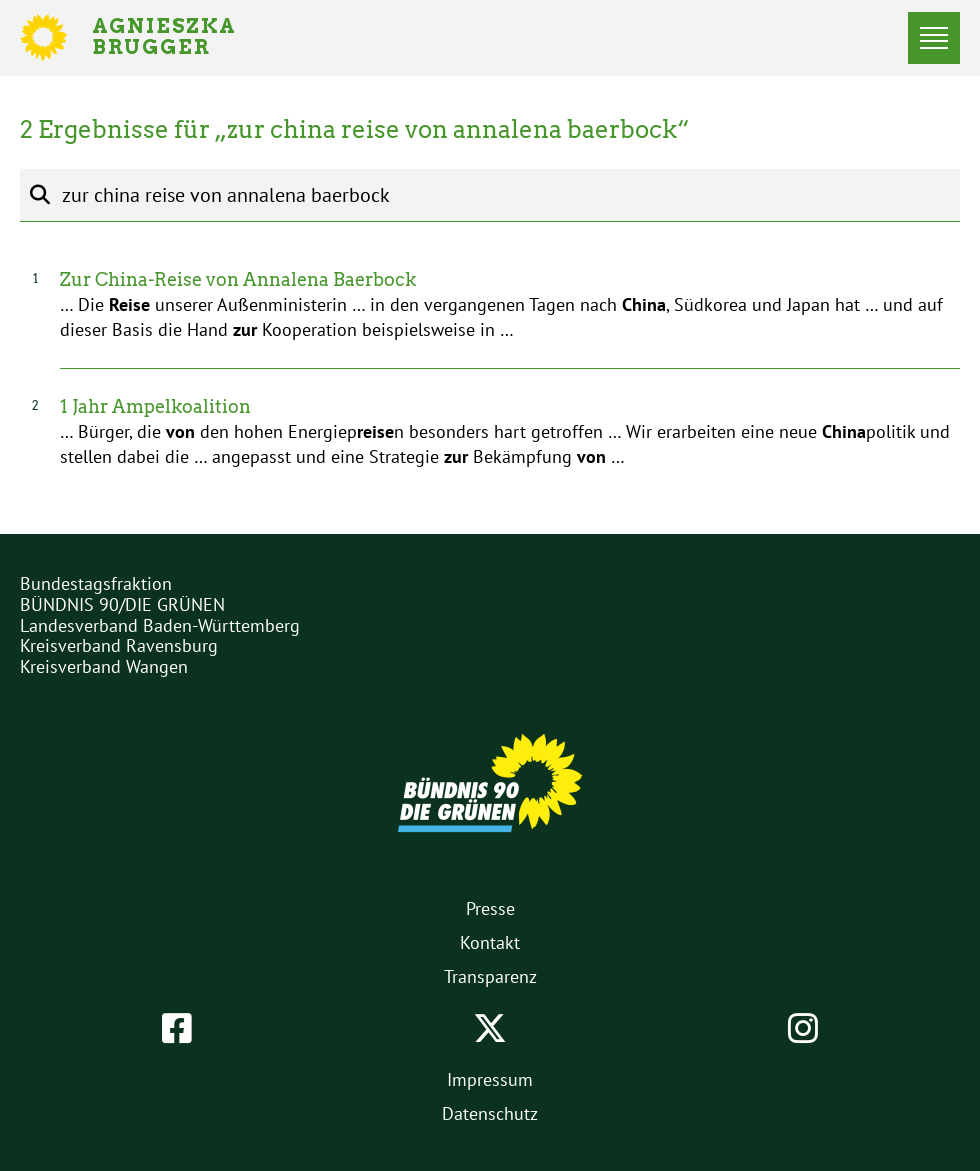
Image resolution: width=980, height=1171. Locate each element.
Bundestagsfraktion (96, 583)
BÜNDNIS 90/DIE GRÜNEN (122, 604)
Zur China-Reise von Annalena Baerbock (238, 279)
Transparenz (490, 976)
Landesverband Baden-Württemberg (160, 625)
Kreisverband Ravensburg (119, 645)
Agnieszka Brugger (176, 38)
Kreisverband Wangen (104, 666)
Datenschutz (490, 1113)
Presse (490, 908)
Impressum (490, 1079)
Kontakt (490, 942)
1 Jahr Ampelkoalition (155, 406)
